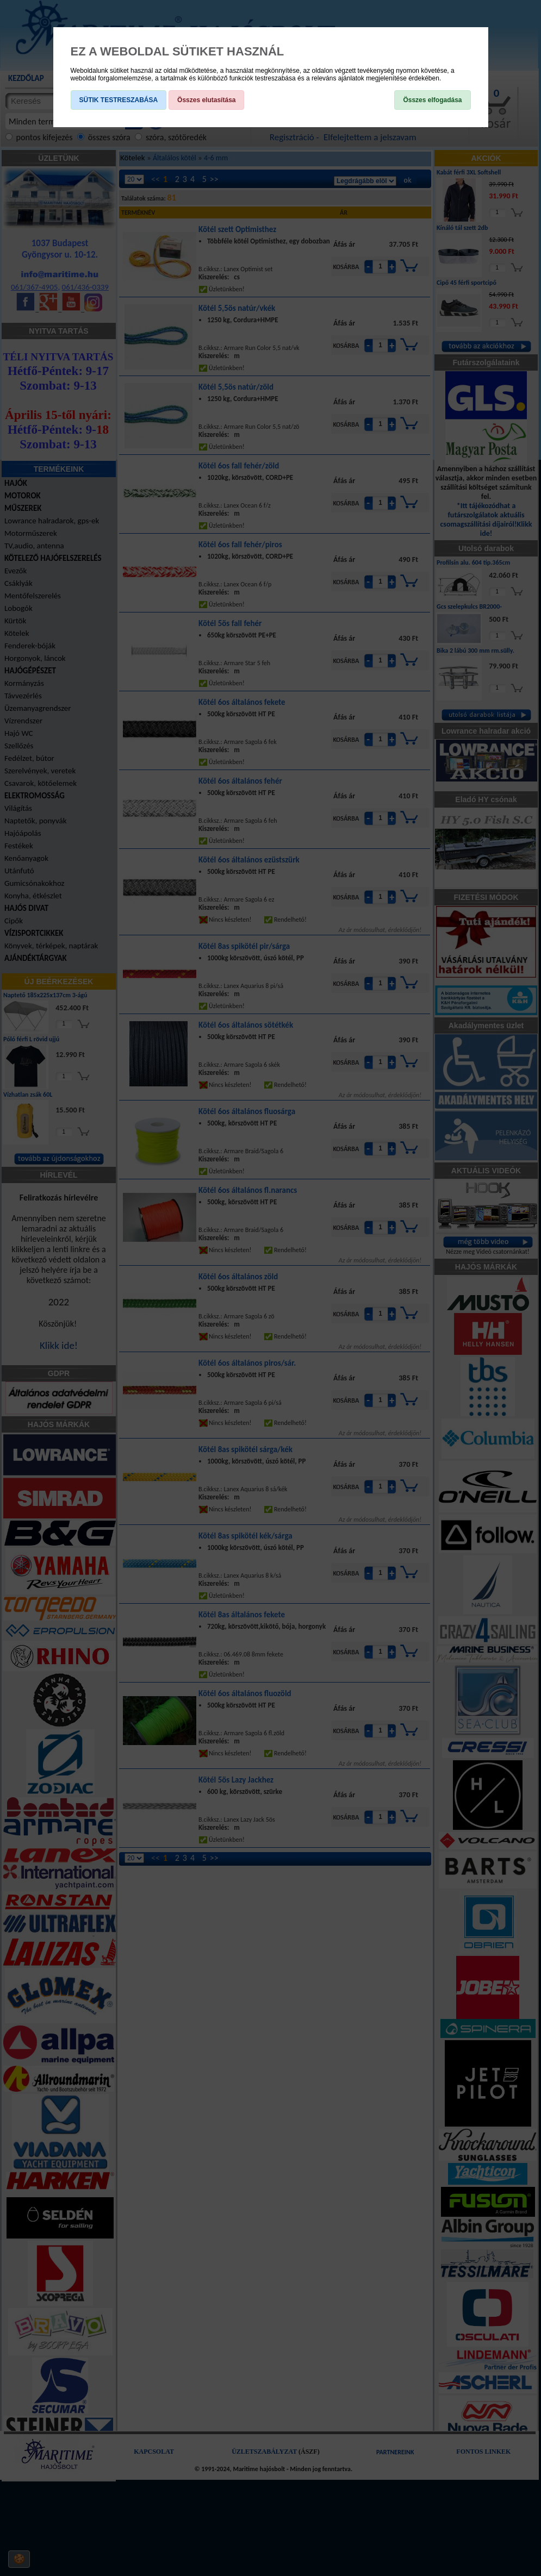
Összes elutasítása (206, 100)
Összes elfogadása (432, 100)
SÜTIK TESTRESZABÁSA (118, 100)
